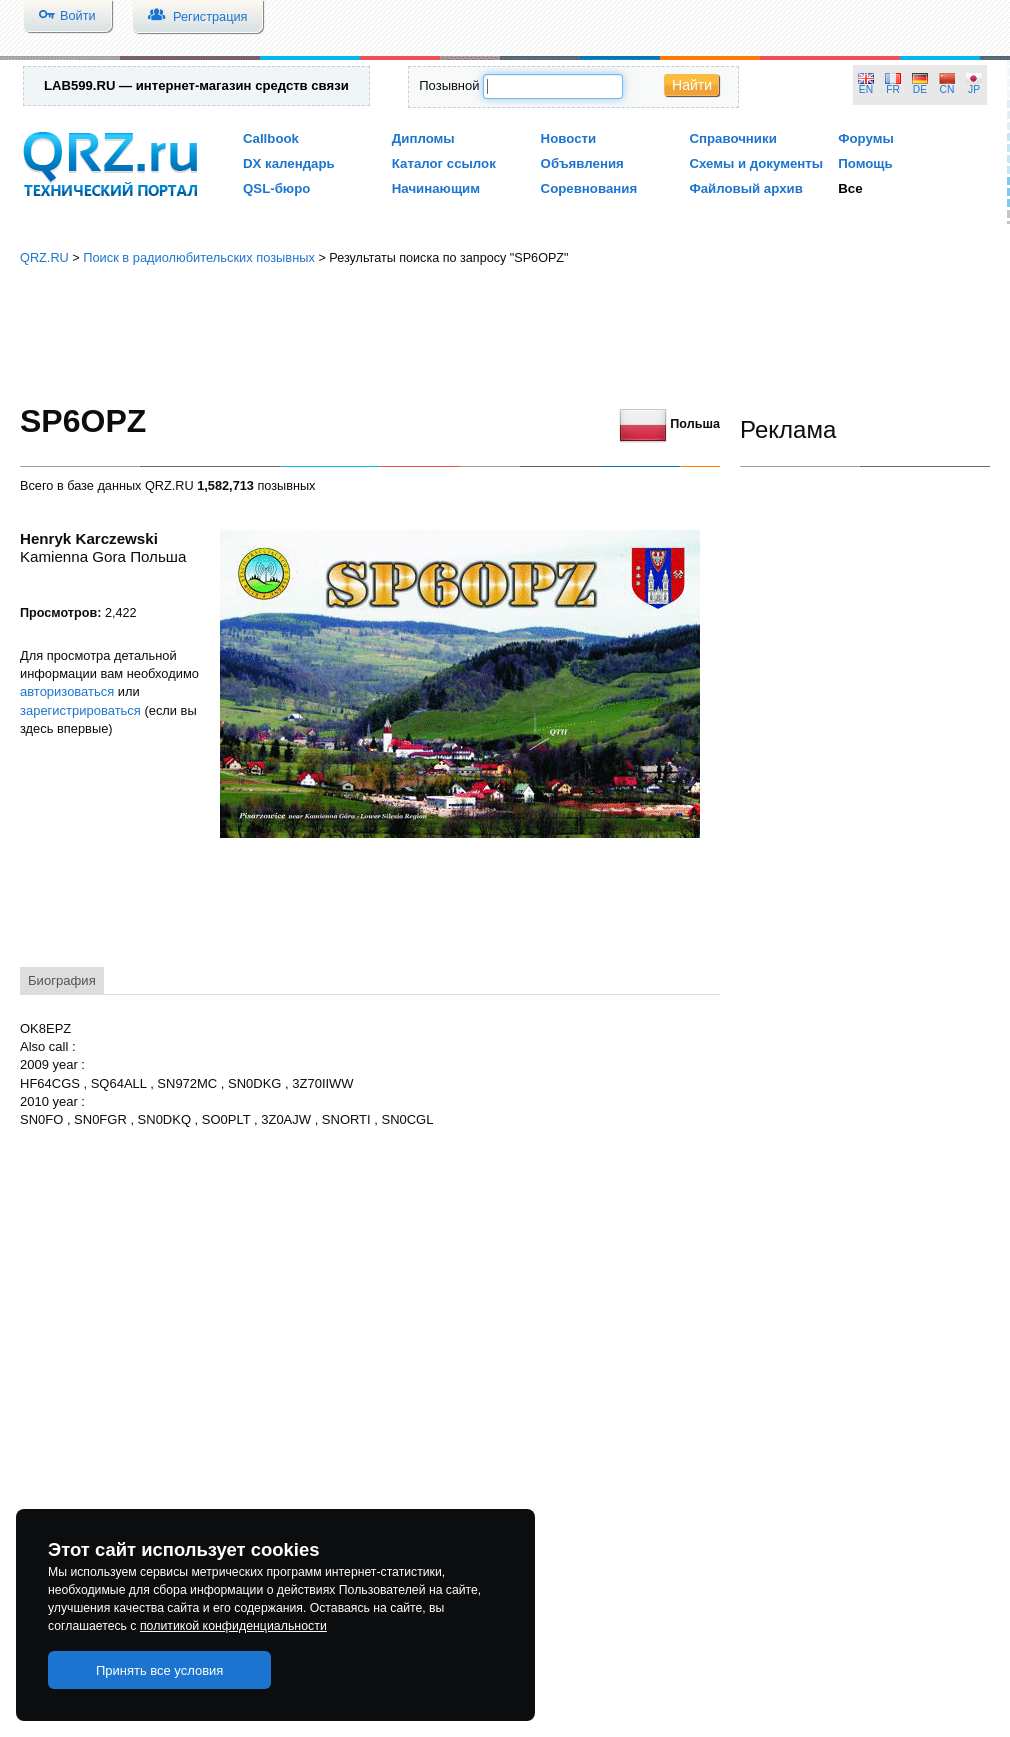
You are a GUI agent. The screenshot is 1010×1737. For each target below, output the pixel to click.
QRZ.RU (44, 257)
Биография (62, 980)
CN (947, 89)
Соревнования (589, 188)
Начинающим (436, 188)
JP (974, 89)
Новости (569, 138)
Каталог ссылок (444, 163)
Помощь (865, 163)
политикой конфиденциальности (233, 1626)
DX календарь (289, 163)
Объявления (582, 163)
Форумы (866, 138)
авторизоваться (67, 691)
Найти (692, 85)
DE (920, 89)
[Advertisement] (505, 335)
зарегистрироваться (80, 710)
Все (850, 188)
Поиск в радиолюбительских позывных (199, 257)
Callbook (271, 138)
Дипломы (423, 138)
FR (893, 89)
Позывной (449, 85)
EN (866, 89)
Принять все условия (160, 1670)
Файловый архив (745, 188)
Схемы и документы (756, 163)
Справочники (732, 138)
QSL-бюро (276, 188)
